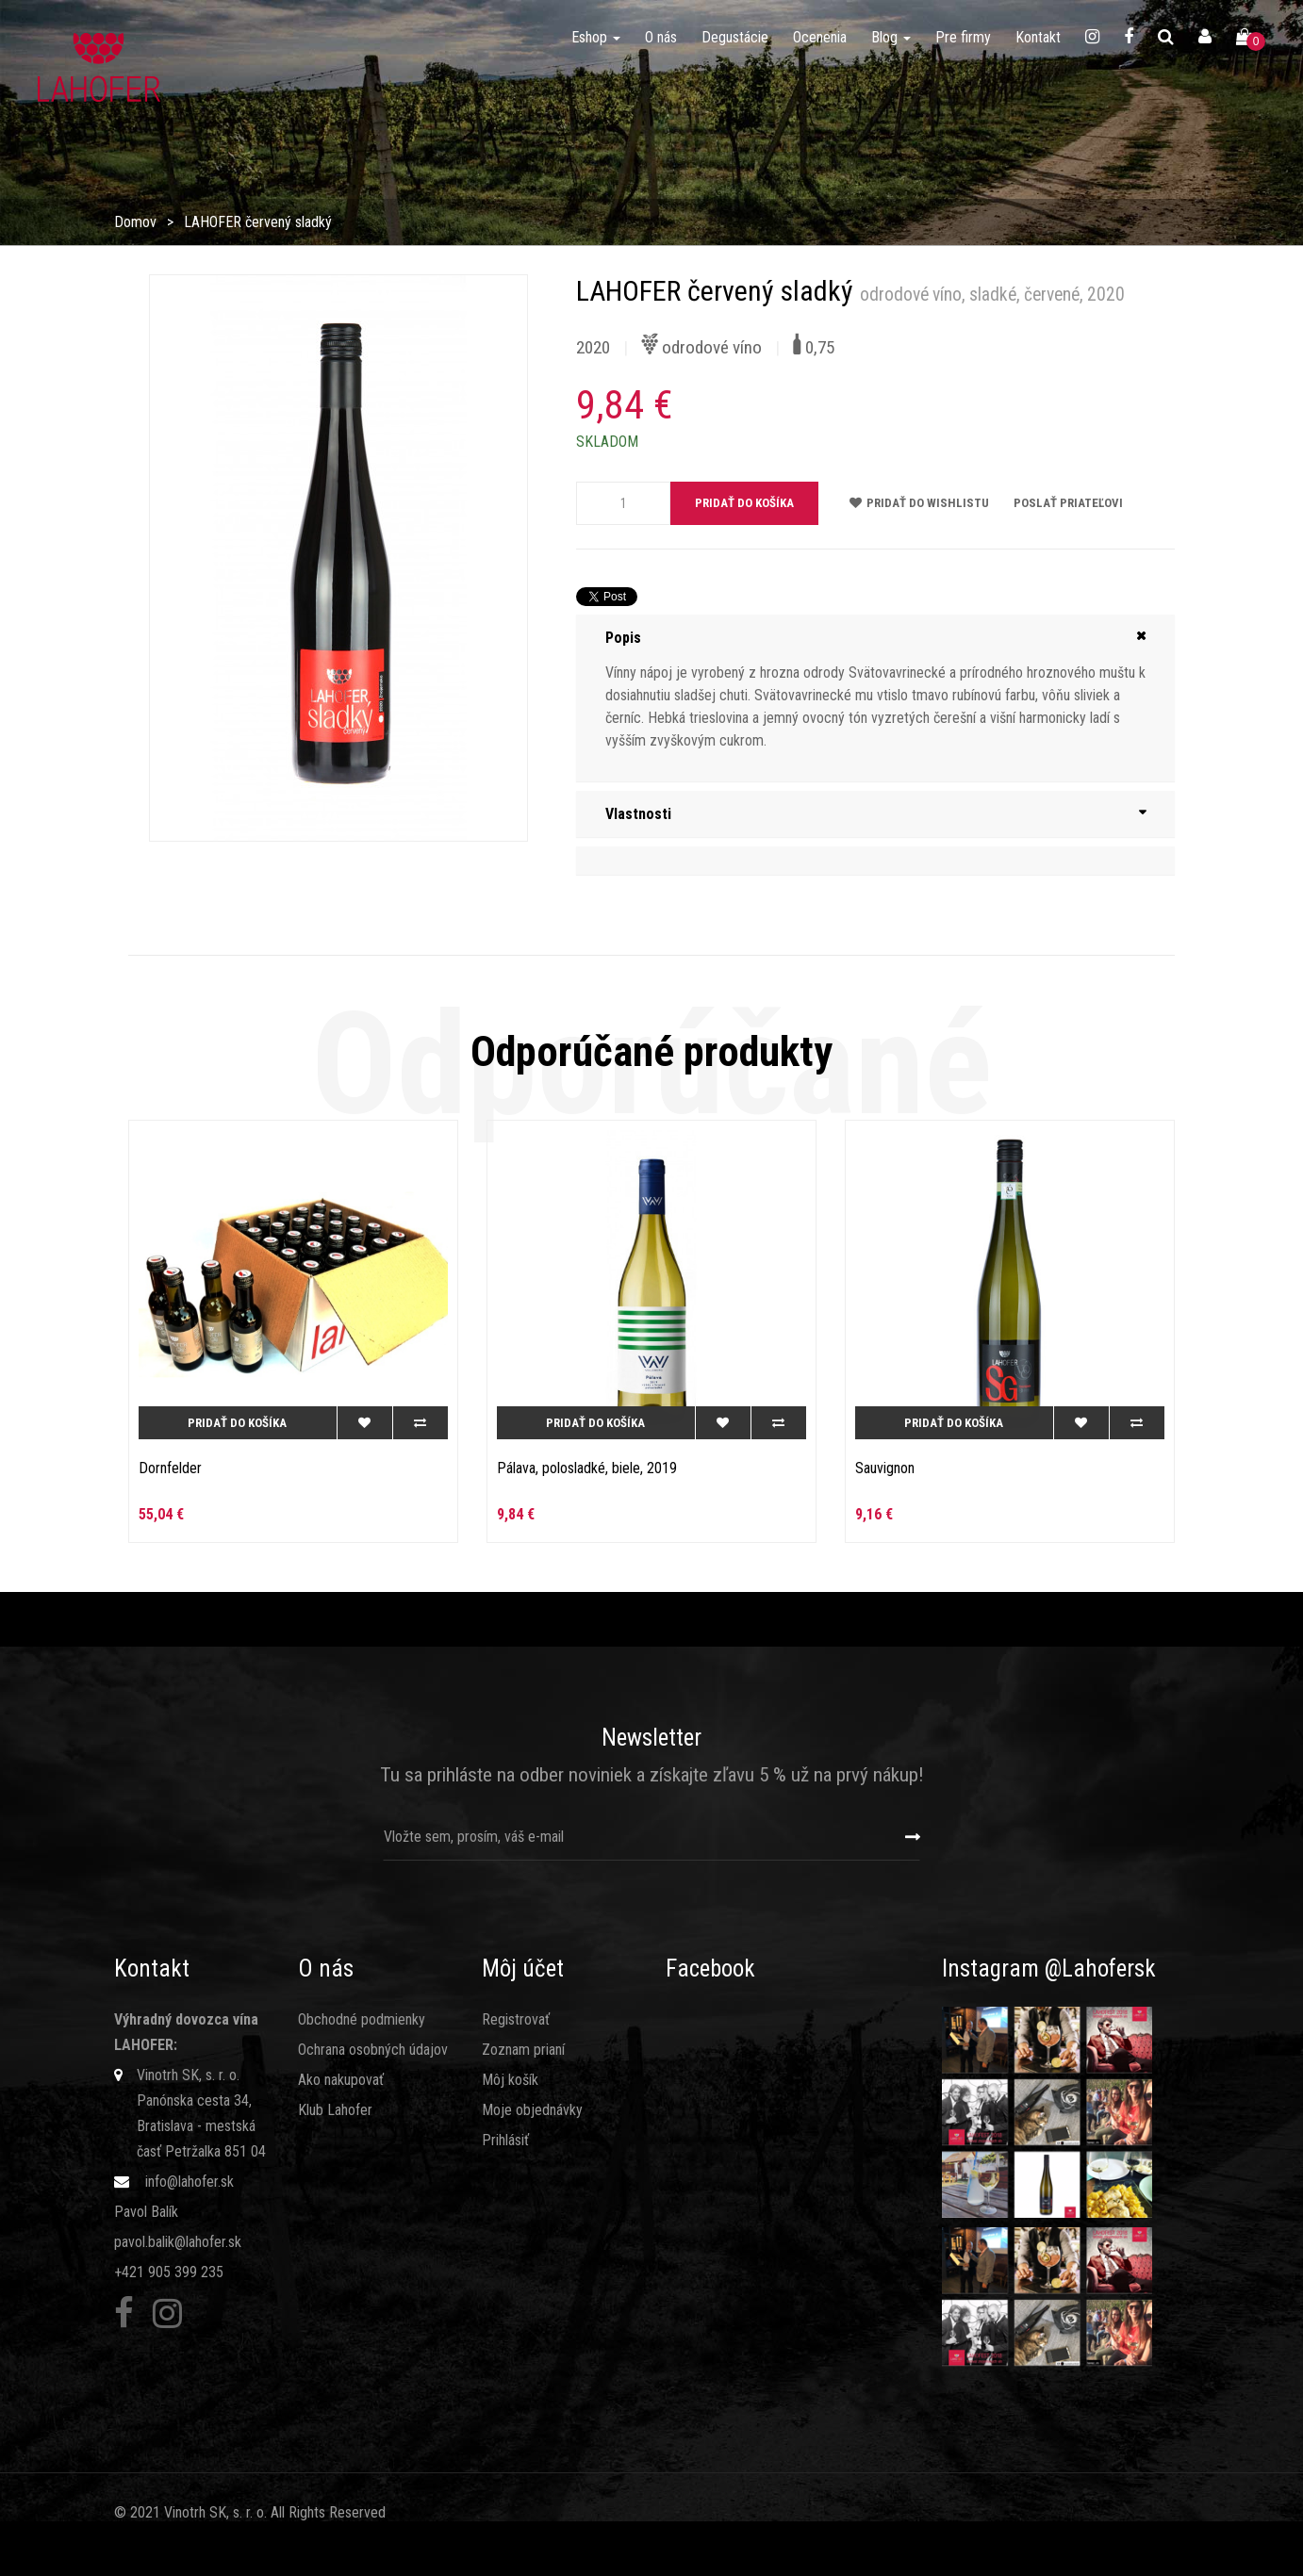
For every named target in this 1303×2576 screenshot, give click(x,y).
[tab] (875, 637)
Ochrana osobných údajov (373, 2050)
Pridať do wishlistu (919, 503)
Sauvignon (885, 1468)
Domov (135, 222)
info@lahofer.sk (189, 2181)
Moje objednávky (532, 2110)
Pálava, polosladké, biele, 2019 (587, 1468)
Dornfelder (170, 1468)
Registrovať (516, 2019)
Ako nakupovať (341, 2080)
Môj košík (510, 2080)
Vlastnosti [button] (638, 814)
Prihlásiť (505, 2140)
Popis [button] (623, 638)
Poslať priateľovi (1068, 503)
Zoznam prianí (523, 2050)
